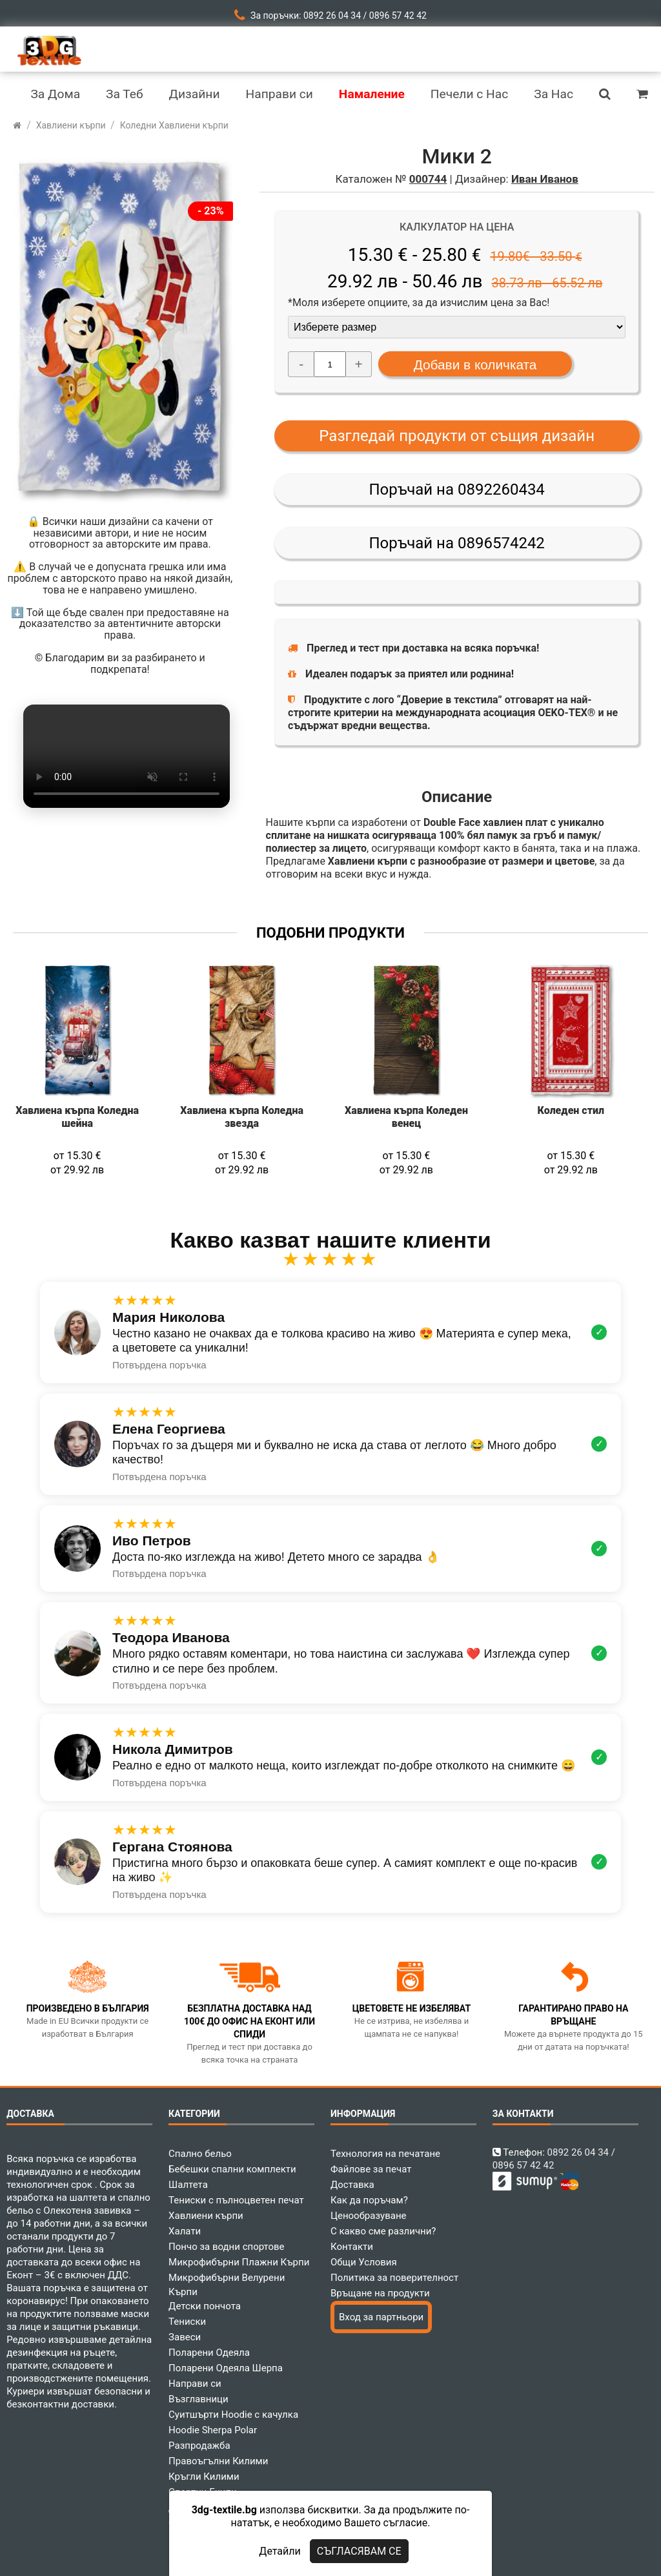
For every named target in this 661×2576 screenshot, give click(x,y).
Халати (184, 2231)
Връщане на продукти (380, 2293)
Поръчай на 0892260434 (456, 489)
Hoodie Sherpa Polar (212, 2430)
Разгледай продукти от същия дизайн (457, 436)
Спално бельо (200, 2153)
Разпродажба (199, 2445)
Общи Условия (363, 2262)
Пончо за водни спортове (226, 2246)
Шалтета (188, 2184)
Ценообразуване (368, 2215)
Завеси (184, 2337)
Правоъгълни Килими (218, 2461)
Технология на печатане (385, 2153)
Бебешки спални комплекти (232, 2169)
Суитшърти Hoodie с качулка (233, 2414)
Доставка (352, 2184)
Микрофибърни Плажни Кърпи (238, 2262)
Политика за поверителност (394, 2277)
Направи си (194, 2383)
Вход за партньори (381, 2317)
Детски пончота (204, 2306)
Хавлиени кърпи (205, 2215)
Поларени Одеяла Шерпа (225, 2368)
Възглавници (198, 2399)
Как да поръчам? (369, 2200)
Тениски (187, 2321)
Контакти (351, 2246)
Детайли (279, 2551)
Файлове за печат (370, 2169)
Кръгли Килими (203, 2476)
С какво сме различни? (383, 2231)
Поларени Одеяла (209, 2352)
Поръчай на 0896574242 (456, 543)
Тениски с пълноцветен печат (236, 2200)
